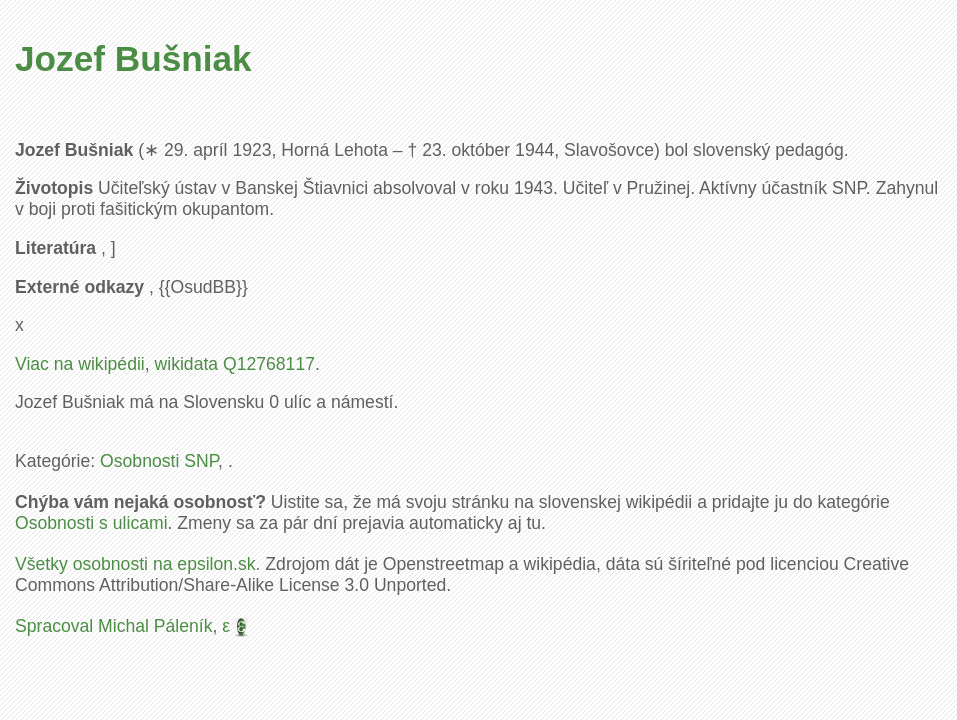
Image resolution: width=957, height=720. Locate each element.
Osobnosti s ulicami (91, 523)
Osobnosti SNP (159, 461)
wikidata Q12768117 (235, 364)
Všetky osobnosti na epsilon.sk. (137, 564)
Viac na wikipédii (80, 364)
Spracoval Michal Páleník (114, 626)
